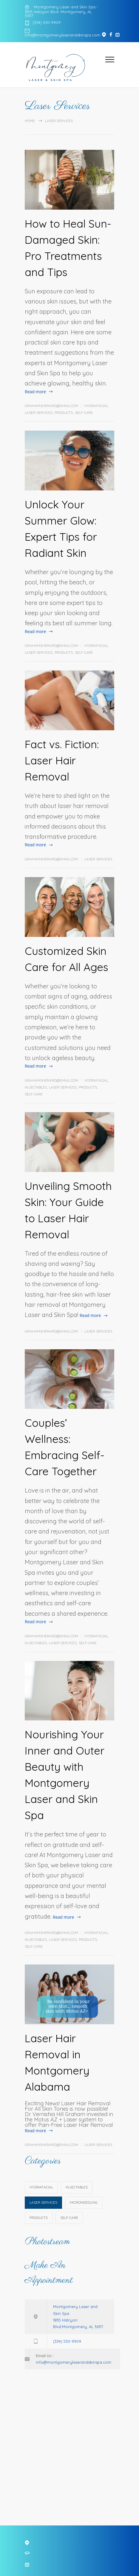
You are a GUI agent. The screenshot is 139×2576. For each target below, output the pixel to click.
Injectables (36, 1087)
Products (64, 412)
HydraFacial (96, 405)
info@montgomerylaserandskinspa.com (62, 35)
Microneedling (84, 2202)
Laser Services (38, 412)
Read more (35, 391)
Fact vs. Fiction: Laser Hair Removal (62, 760)
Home (30, 120)
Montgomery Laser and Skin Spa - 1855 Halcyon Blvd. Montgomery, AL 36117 (61, 11)
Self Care (84, 412)
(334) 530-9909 (47, 23)
